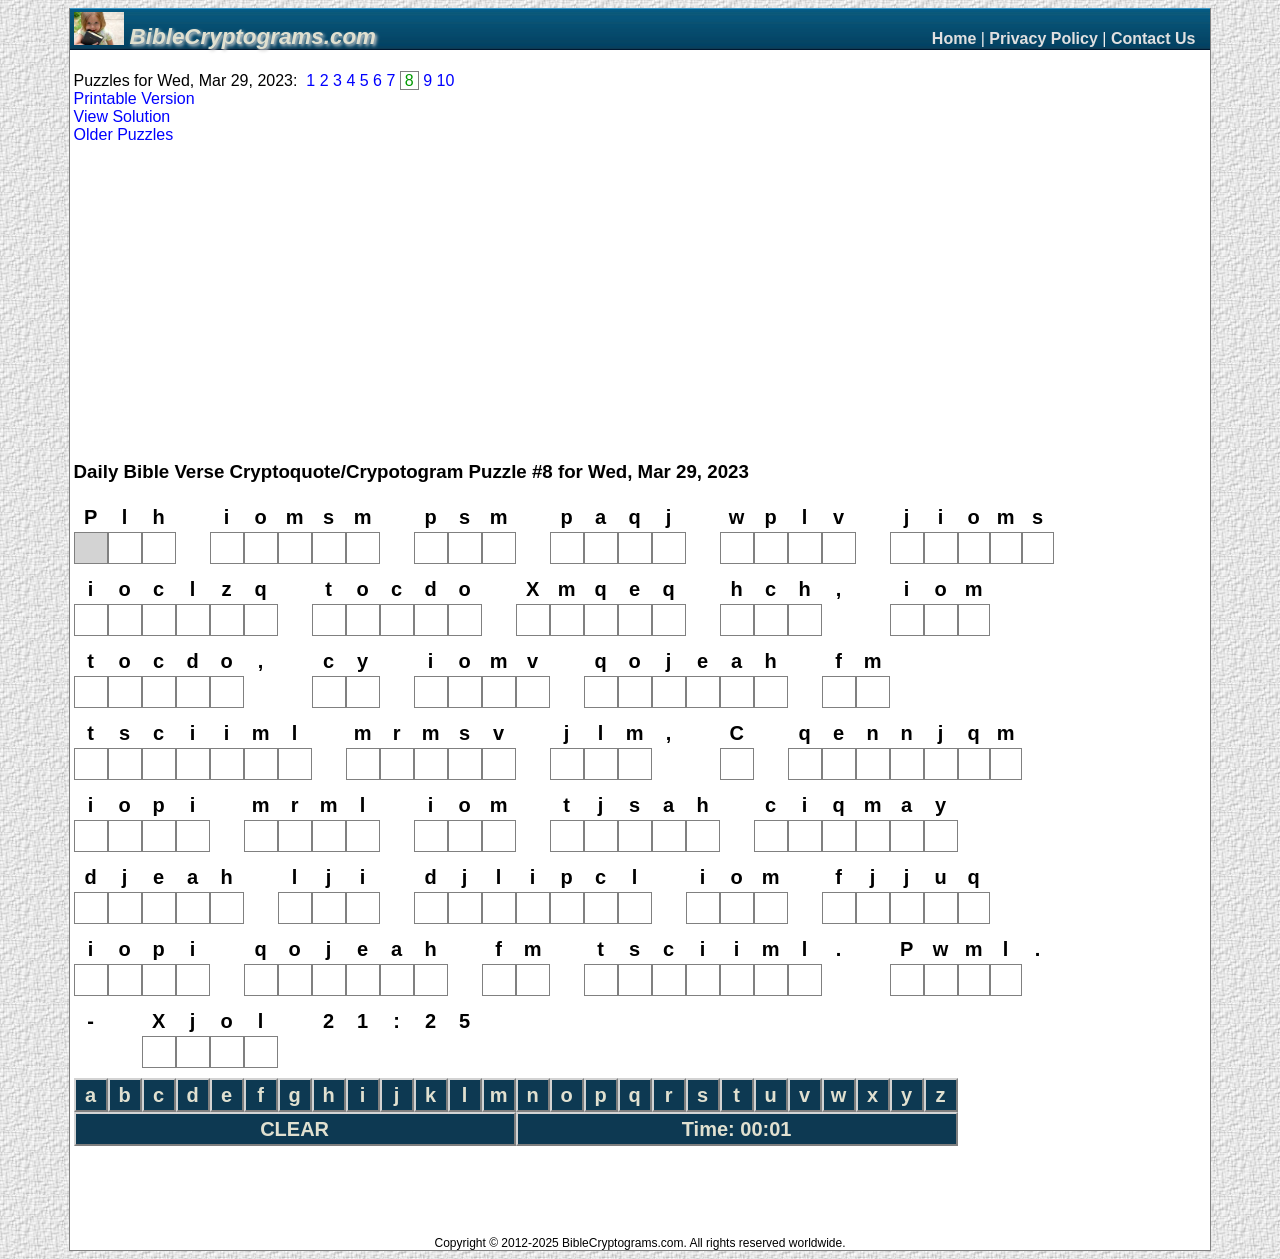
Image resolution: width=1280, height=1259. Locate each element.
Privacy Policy (1043, 38)
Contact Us (1153, 38)
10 (446, 80)
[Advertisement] (639, 303)
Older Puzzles (124, 134)
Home (954, 38)
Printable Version (134, 98)
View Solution (122, 116)
